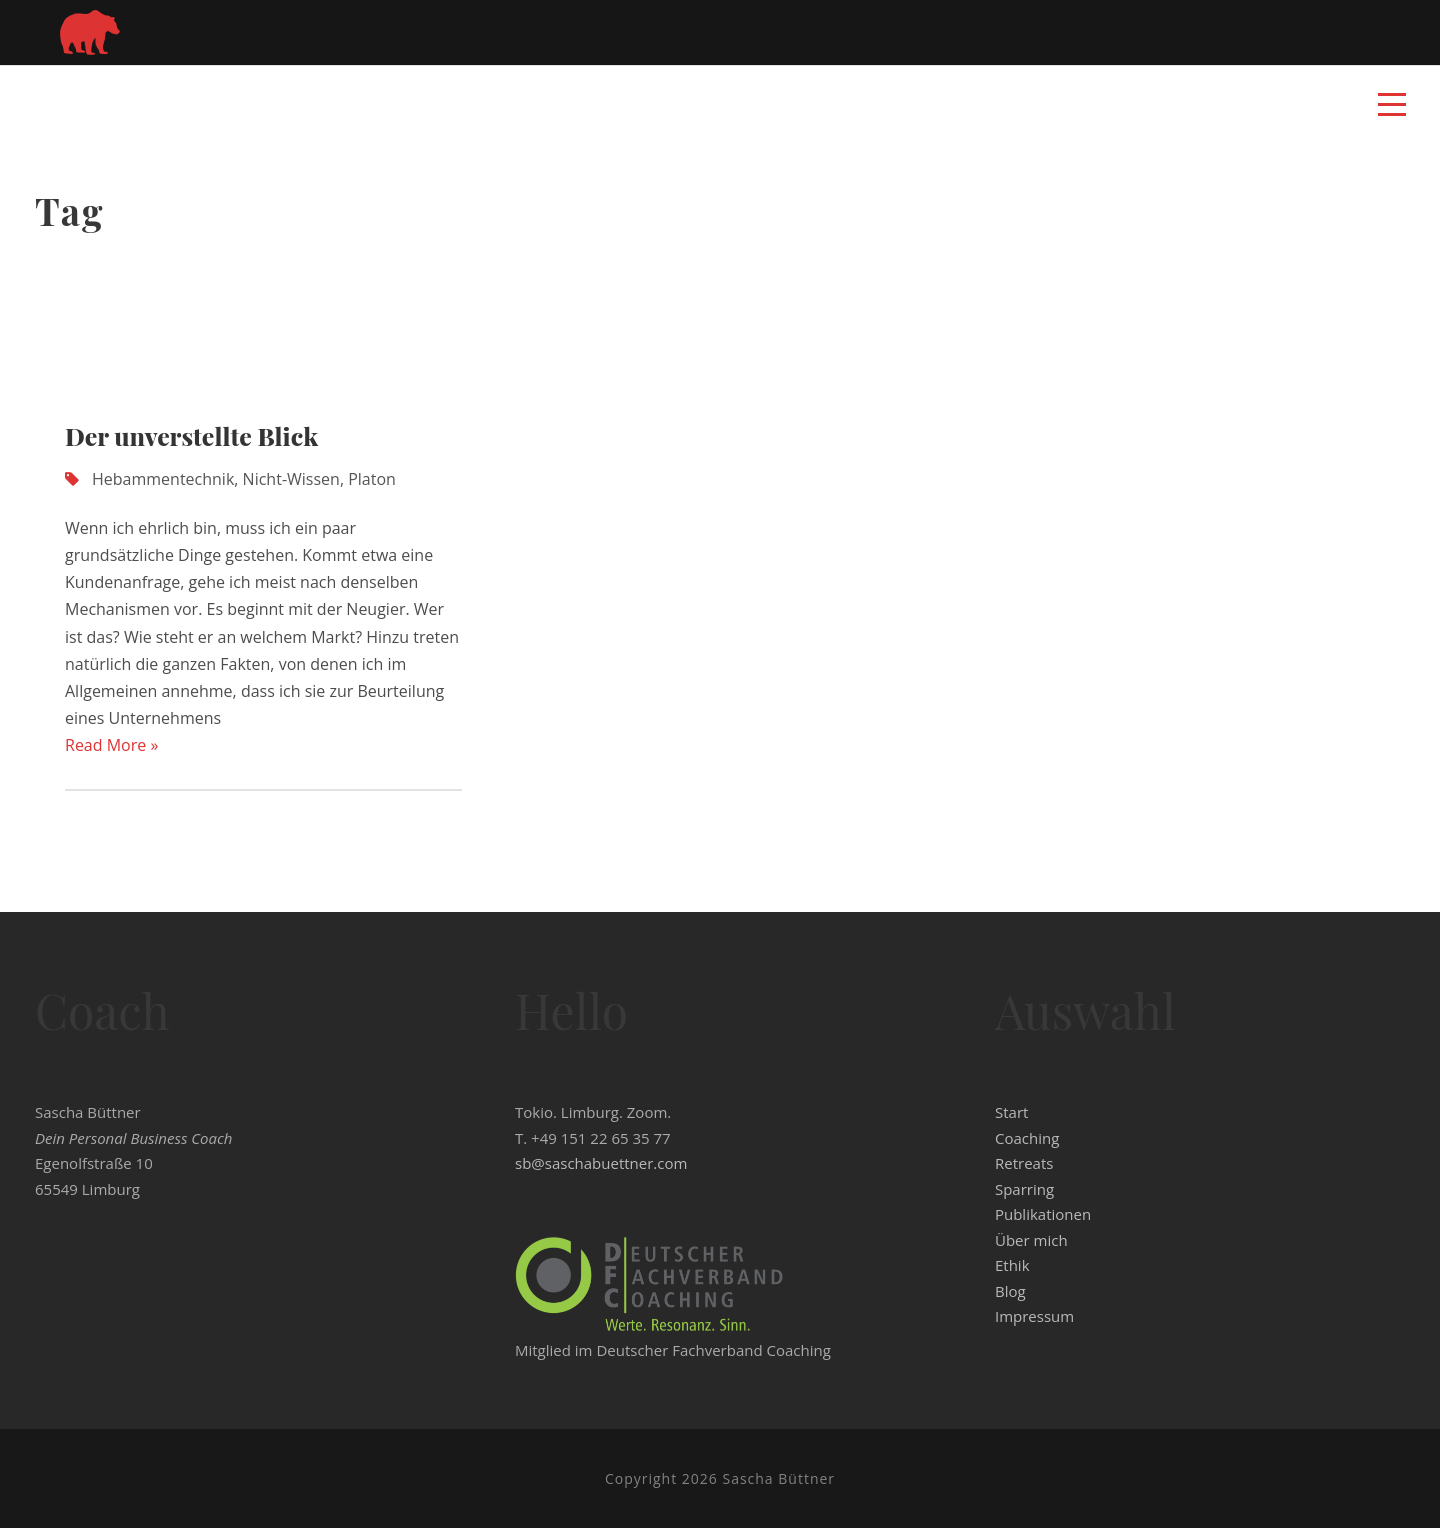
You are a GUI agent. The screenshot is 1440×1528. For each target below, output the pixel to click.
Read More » (111, 745)
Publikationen (1043, 1214)
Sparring (1024, 1189)
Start (1011, 1112)
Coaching (1027, 1138)
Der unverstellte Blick (191, 435)
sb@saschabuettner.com (601, 1163)
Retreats (1024, 1163)
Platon (372, 479)
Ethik (1012, 1265)
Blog (1010, 1291)
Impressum (1034, 1316)
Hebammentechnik (163, 479)
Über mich (1031, 1240)
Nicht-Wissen (291, 479)
